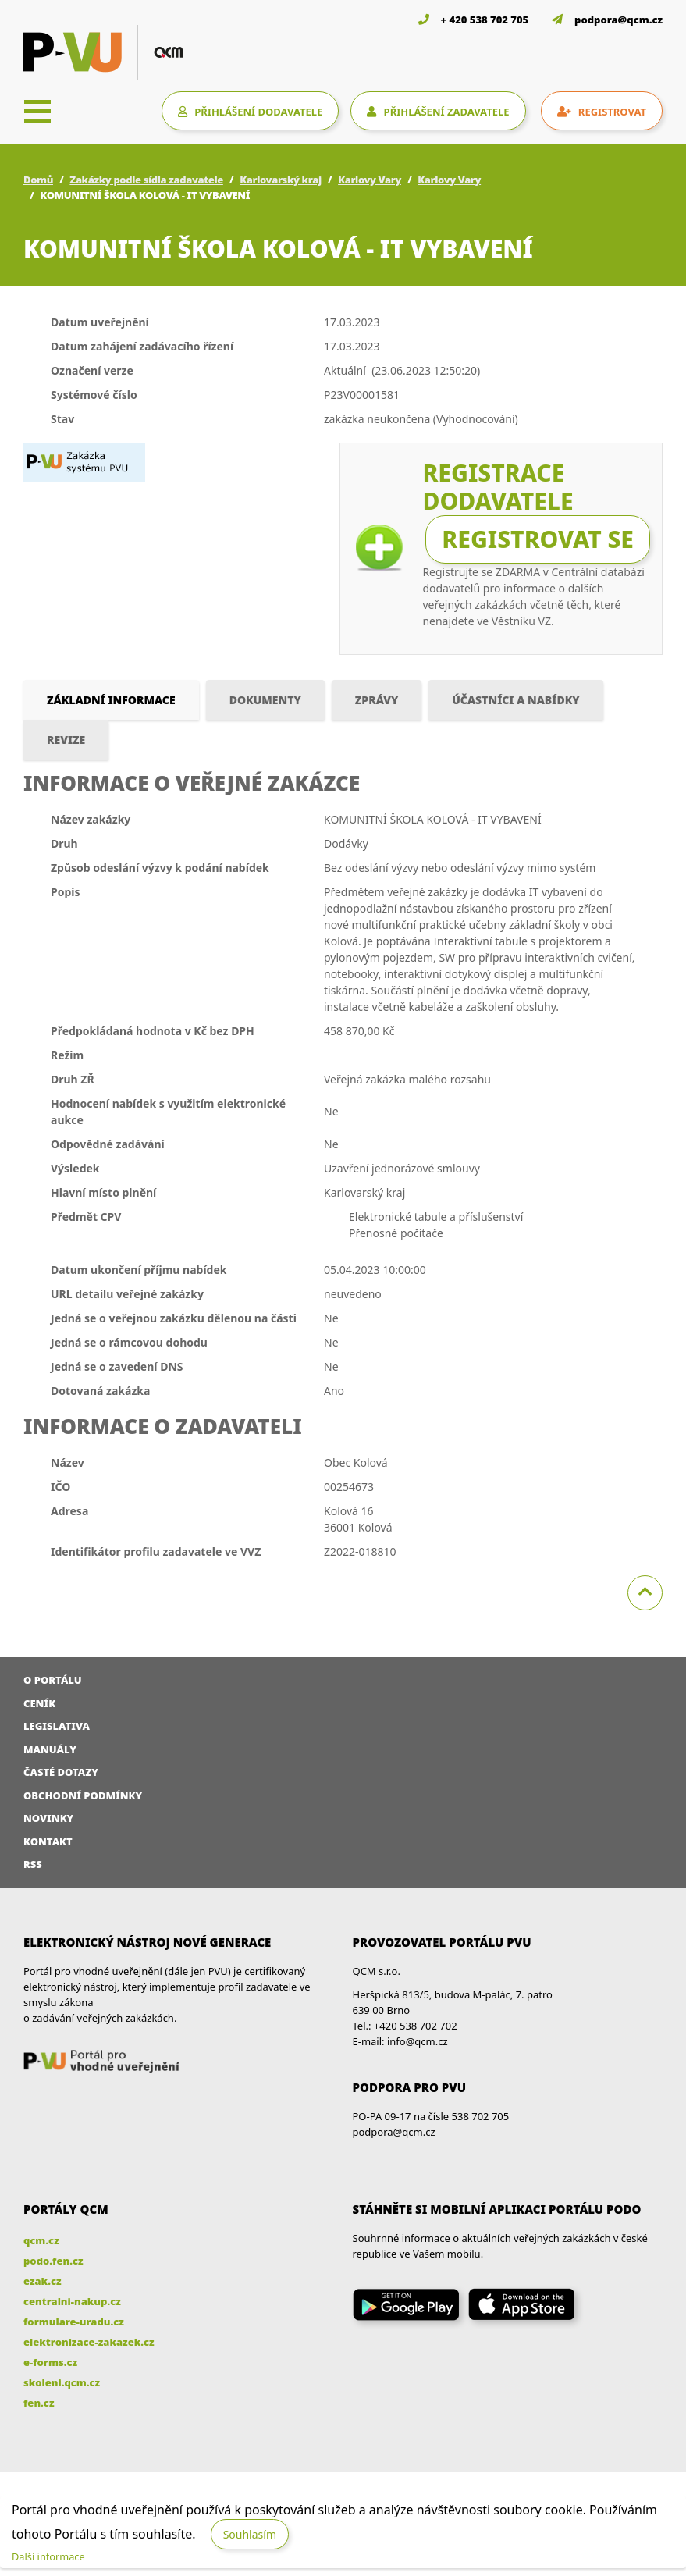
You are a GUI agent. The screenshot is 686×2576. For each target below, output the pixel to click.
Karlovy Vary (369, 180)
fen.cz (38, 2403)
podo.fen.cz (53, 2261)
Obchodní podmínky (82, 1795)
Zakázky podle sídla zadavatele (146, 180)
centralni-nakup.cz (72, 2301)
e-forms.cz (50, 2362)
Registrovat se (538, 539)
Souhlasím (249, 2534)
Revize (66, 739)
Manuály (49, 1749)
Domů (38, 180)
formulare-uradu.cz (73, 2321)
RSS (32, 1864)
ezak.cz (42, 2281)
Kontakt (48, 1841)
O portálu (52, 1680)
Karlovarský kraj (281, 180)
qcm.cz (41, 2240)
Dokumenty (265, 699)
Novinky (48, 1818)
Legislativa (56, 1726)
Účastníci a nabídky (515, 699)
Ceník (39, 1703)
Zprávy (377, 699)
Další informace (48, 2556)
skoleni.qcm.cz (61, 2382)
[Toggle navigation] (37, 110)
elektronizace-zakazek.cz (89, 2342)
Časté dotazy (60, 1772)
